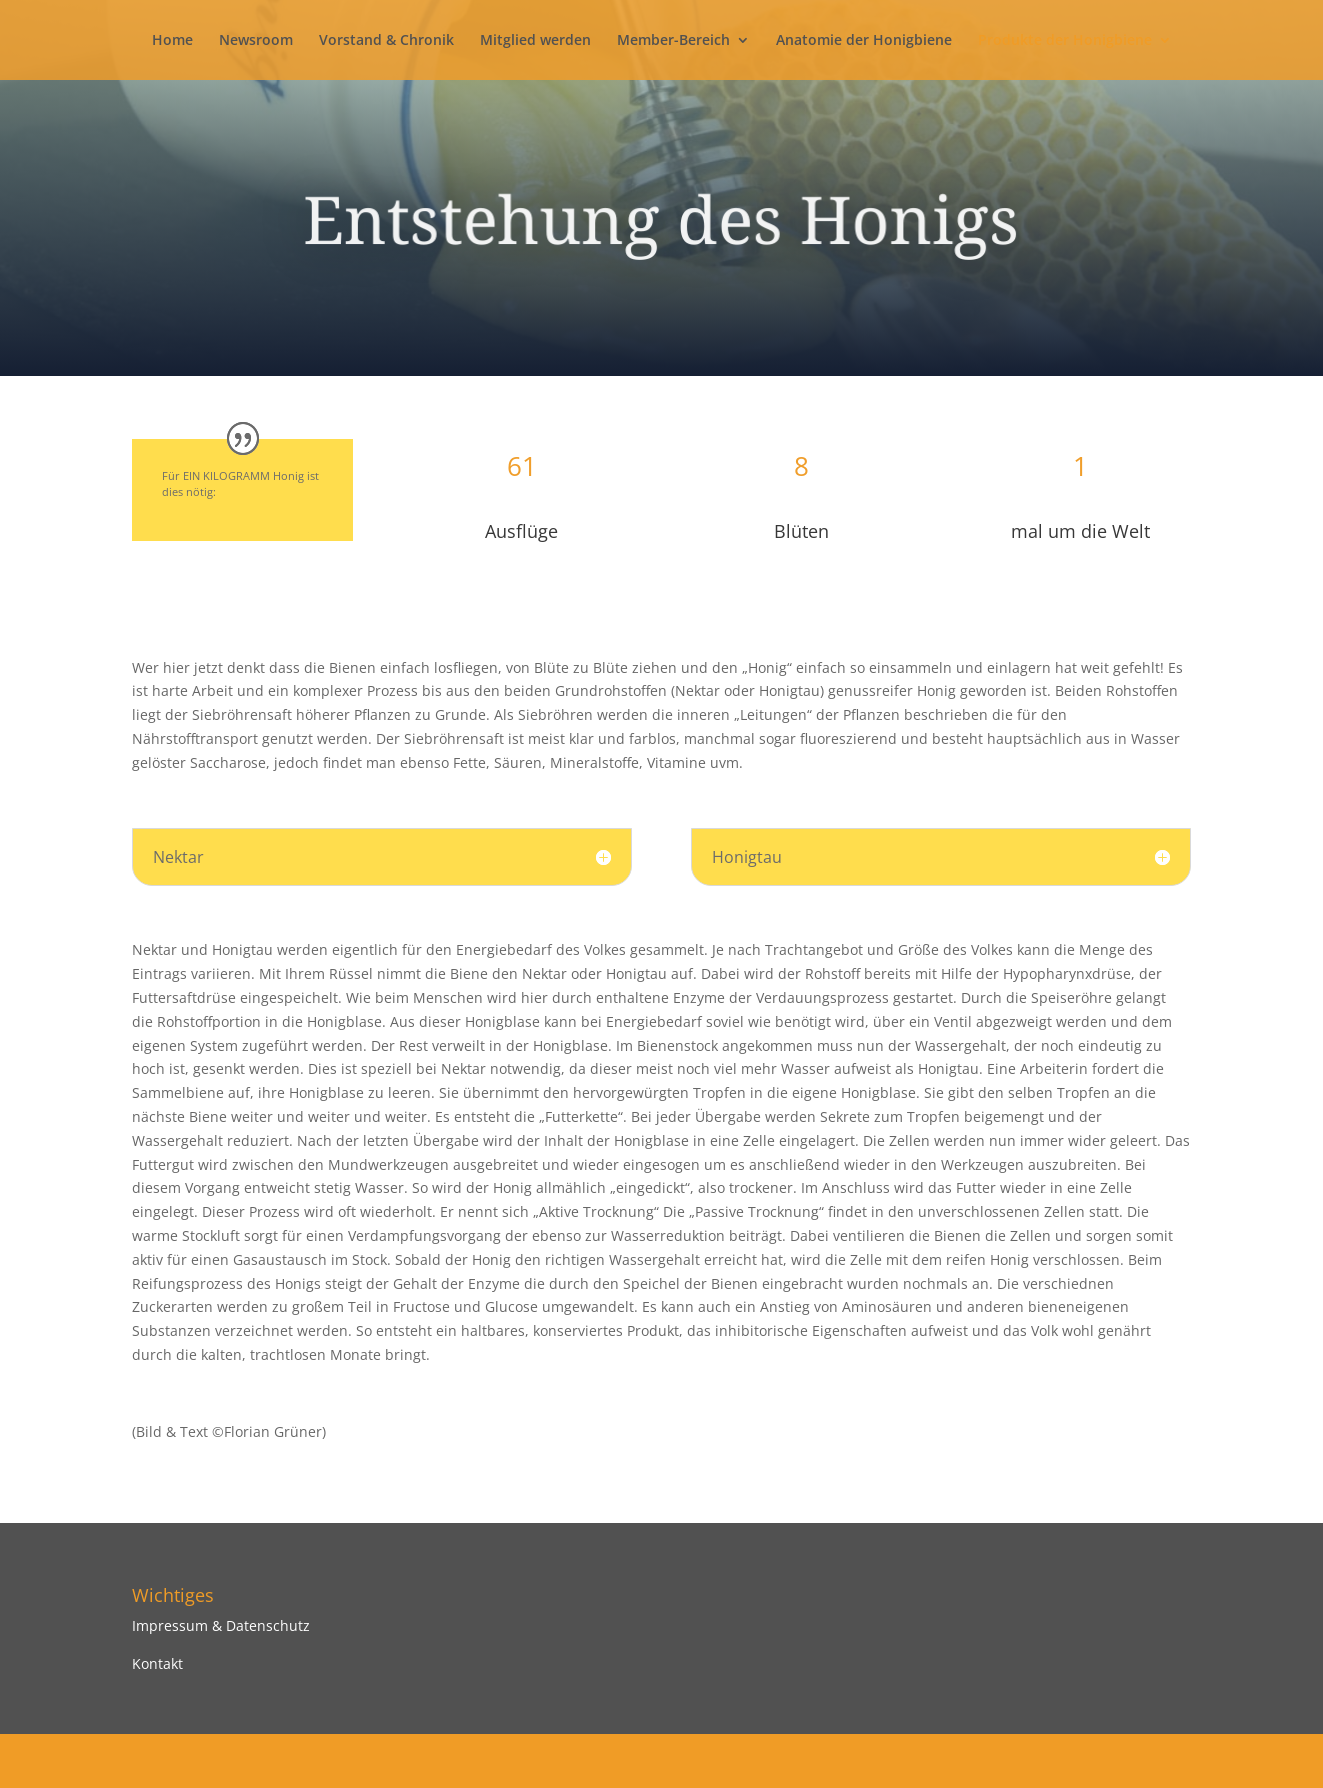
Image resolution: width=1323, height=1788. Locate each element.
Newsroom (256, 41)
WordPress (463, 1760)
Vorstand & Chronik (386, 41)
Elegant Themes (273, 1760)
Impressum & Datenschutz (221, 1625)
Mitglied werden (535, 41)
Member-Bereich (673, 41)
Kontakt (157, 1663)
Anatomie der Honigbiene (864, 41)
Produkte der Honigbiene (1065, 41)
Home (172, 41)
